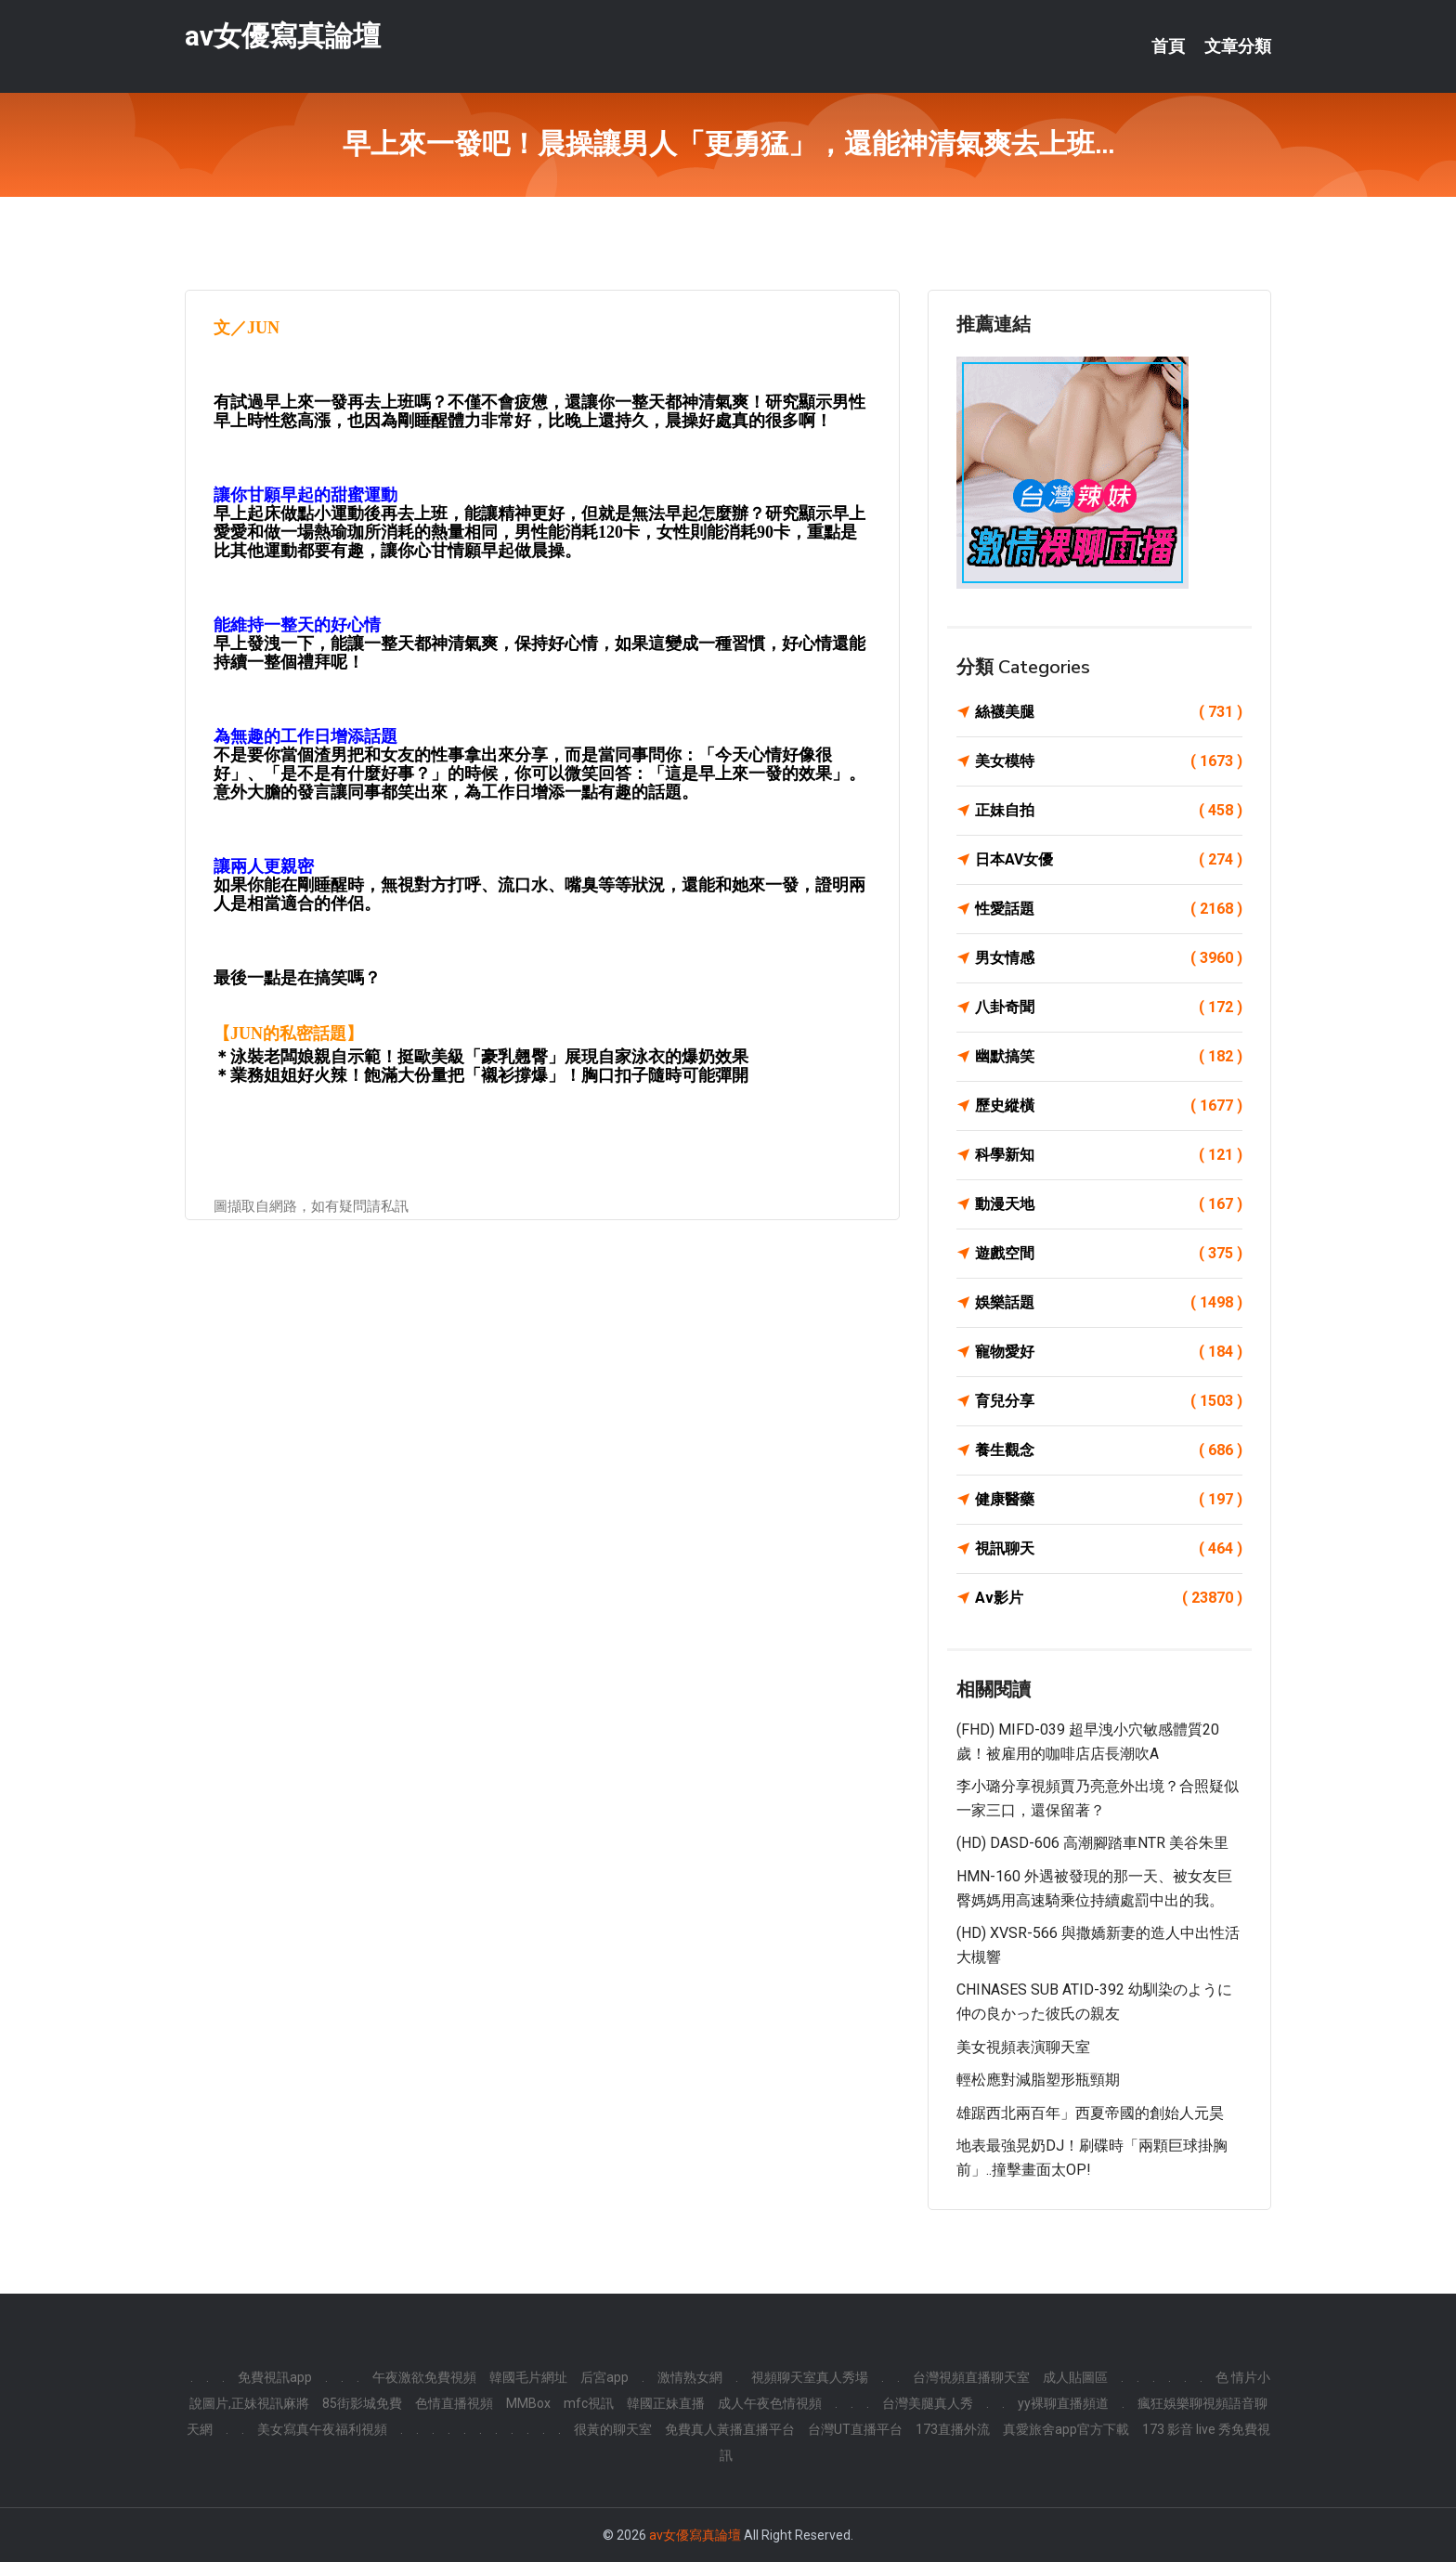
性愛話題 (1108, 909)
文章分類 (1237, 46)
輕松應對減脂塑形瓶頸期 (1038, 2079)
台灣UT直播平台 (855, 2429)
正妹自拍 (1108, 811)
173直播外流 (953, 2429)
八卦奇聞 (1108, 1008)
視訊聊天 (1108, 1549)
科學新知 (1108, 1155)
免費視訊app (275, 2377)
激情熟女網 (689, 2377)
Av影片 (1108, 1598)
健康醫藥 (1108, 1500)
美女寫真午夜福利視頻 (322, 2429)
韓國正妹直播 (666, 2403)
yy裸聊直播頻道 (1063, 2403)
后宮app (604, 2377)
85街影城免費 (362, 2403)
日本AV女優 (1108, 860)
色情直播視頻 (454, 2403)
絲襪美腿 (1108, 712)
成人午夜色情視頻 (770, 2403)
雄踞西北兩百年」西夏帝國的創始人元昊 (1090, 2113)
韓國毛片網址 (528, 2377)
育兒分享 (1108, 1401)
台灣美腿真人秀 (927, 2403)
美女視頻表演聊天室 (1023, 2047)
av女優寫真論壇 (283, 36)
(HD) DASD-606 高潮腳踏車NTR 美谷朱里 (1092, 1843)
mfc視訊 (589, 2403)
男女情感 (1108, 958)
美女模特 (1108, 761)
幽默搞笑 (1108, 1057)
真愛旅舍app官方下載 (1066, 2429)
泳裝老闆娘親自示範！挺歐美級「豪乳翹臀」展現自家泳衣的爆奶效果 (489, 1056)
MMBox (528, 2403)
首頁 (1168, 46)
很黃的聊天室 (613, 2429)
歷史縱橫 (1108, 1106)
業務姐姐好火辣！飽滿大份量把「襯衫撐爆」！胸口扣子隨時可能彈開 (489, 1075)
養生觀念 (1108, 1450)
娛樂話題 (1108, 1303)
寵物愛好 (1108, 1352)
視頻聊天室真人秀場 (809, 2377)
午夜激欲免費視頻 (424, 2377)
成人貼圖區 (1075, 2377)
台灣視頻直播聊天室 (971, 2377)
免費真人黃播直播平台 (730, 2429)
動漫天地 (1108, 1204)
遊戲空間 (1108, 1254)
